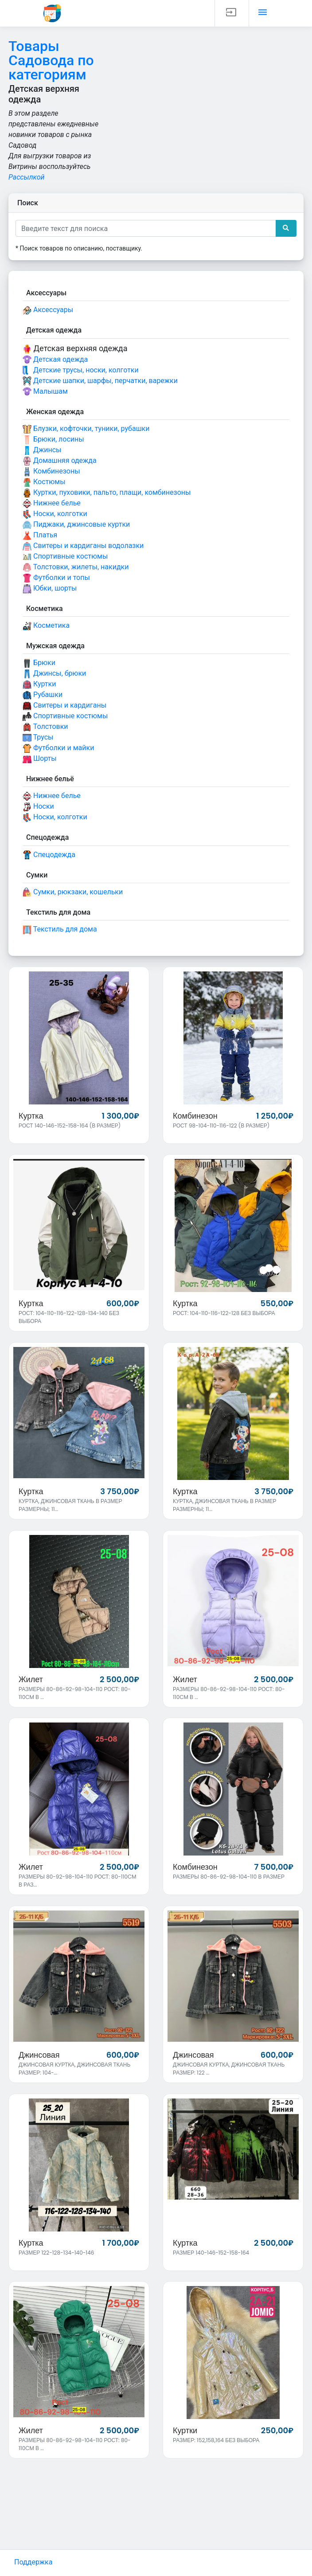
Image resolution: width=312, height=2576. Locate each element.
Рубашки (42, 695)
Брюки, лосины (53, 439)
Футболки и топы (56, 578)
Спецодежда (49, 855)
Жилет (31, 1679)
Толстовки (45, 727)
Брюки (39, 663)
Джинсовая (39, 2055)
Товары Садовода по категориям (51, 60)
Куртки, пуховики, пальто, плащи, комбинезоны (107, 492)
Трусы (38, 737)
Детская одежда (55, 359)
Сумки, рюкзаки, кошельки (73, 892)
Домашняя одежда (60, 461)
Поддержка (33, 2562)
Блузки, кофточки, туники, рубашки (86, 429)
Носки (38, 806)
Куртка (31, 1115)
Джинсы (42, 450)
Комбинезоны (51, 471)
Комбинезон (195, 1115)
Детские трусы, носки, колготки (81, 370)
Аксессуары (48, 310)
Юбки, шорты (50, 588)
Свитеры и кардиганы (64, 705)
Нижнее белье (52, 503)
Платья (40, 535)
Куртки (39, 684)
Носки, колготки (55, 514)
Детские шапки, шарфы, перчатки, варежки (100, 381)
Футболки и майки (58, 748)
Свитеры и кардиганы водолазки (83, 546)
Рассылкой (26, 177)
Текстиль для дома (60, 929)
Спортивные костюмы (65, 556)
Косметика (46, 625)
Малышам (45, 391)
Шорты (40, 758)
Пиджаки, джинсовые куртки (76, 524)
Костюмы (44, 482)
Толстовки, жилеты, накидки (76, 567)
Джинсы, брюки (54, 673)
